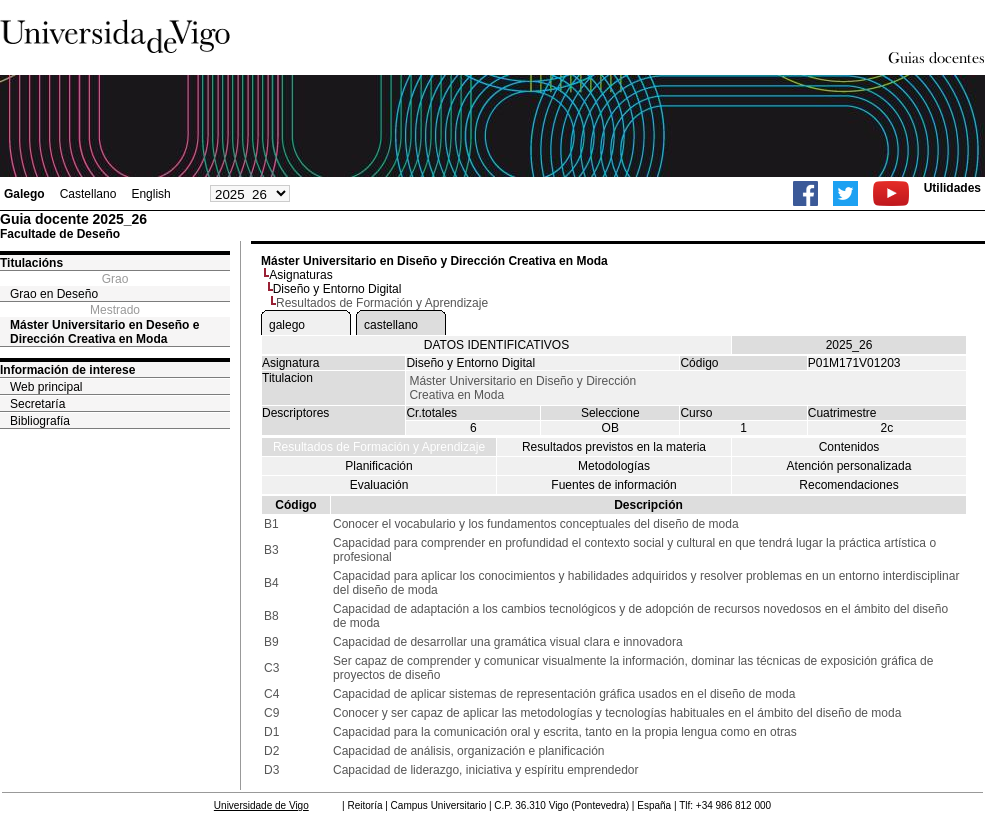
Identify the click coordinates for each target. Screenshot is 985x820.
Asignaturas (300, 275)
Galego (24, 194)
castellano (391, 325)
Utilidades (952, 188)
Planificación (378, 466)
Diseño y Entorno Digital (337, 289)
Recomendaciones (848, 485)
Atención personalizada (849, 466)
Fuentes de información (613, 485)
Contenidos (849, 447)
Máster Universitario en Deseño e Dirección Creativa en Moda (104, 332)
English (150, 194)
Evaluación (379, 485)
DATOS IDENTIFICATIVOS (496, 345)
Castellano (88, 194)
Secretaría (37, 404)
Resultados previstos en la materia (614, 447)
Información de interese (67, 370)
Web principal (46, 387)
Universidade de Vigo (261, 805)
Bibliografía (40, 421)
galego (287, 325)
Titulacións (31, 263)
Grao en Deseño (54, 294)
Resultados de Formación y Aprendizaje (379, 447)
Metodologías (614, 466)
